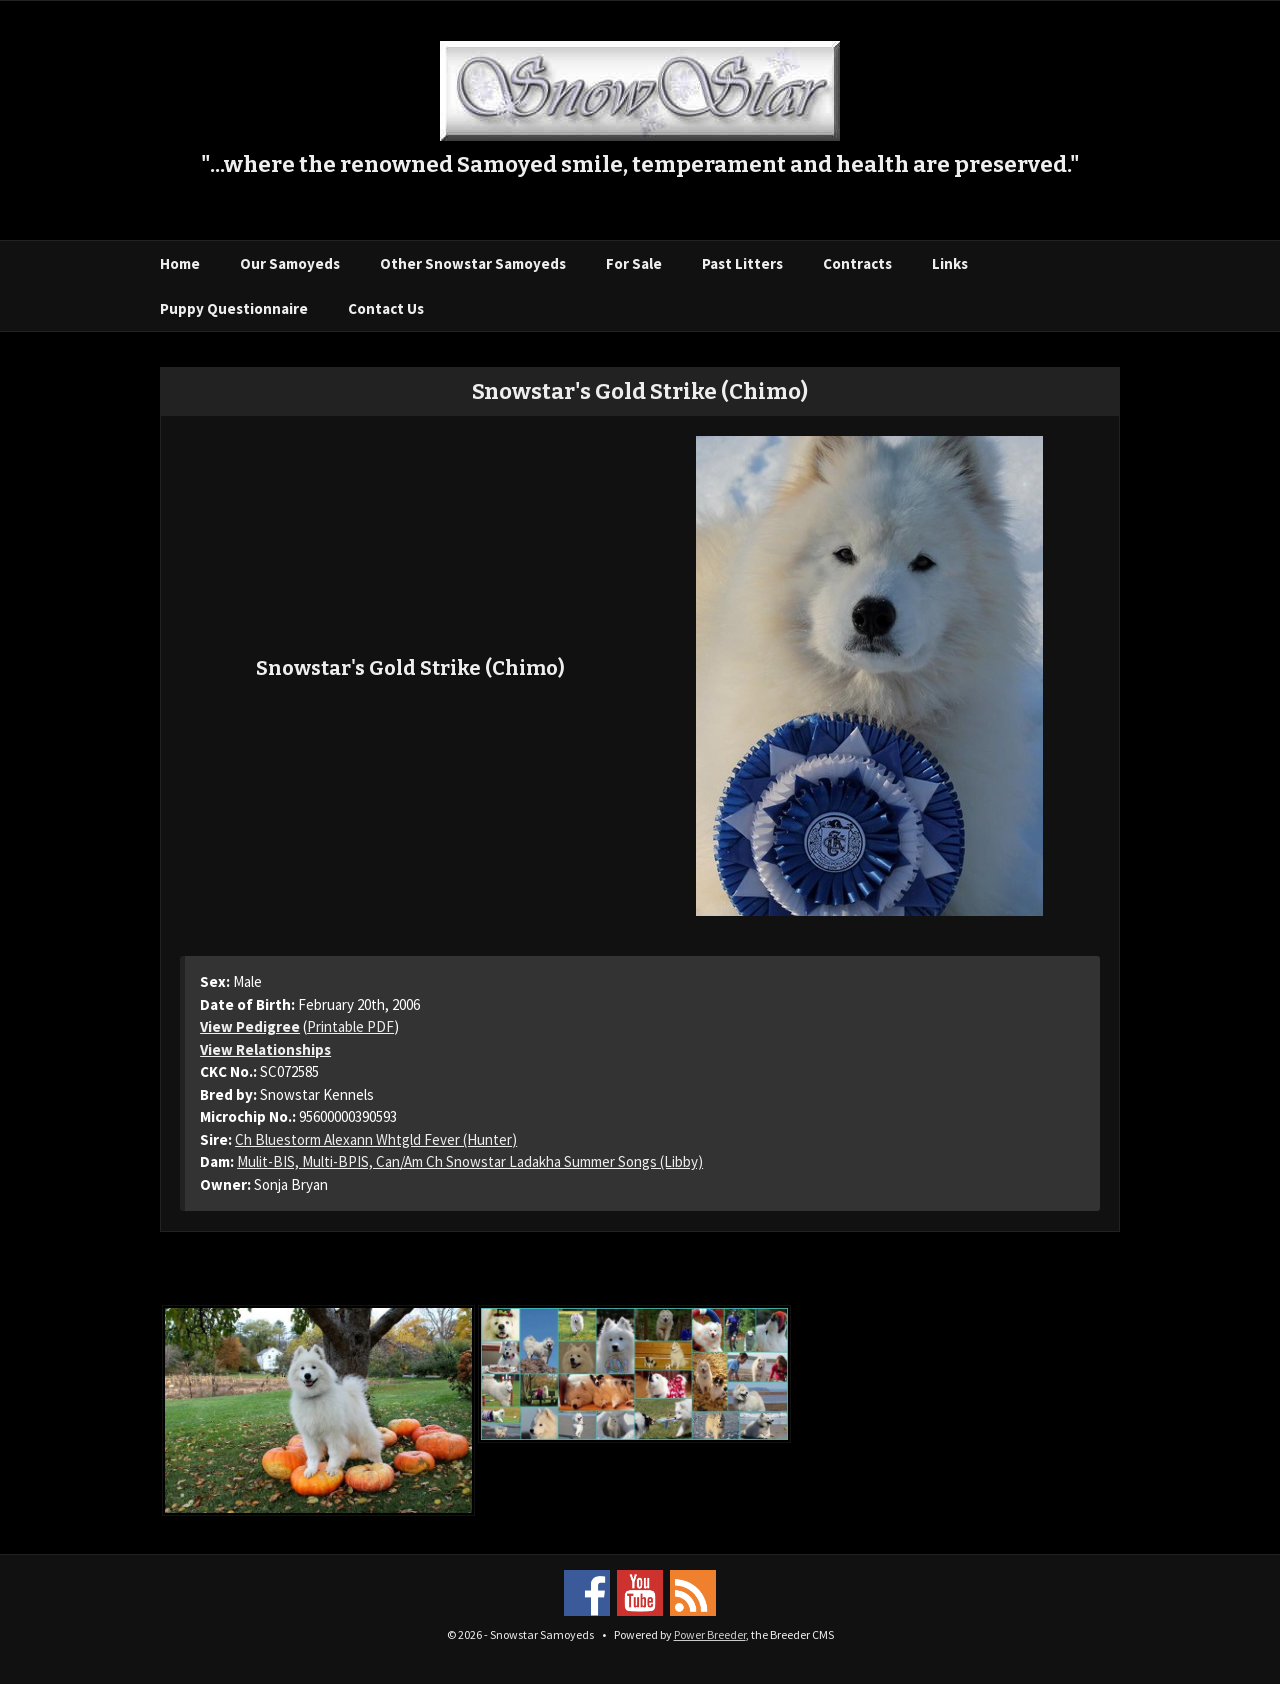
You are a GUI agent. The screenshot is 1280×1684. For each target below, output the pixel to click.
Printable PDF (350, 1026)
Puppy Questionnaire (234, 308)
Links (950, 263)
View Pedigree (250, 1026)
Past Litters (742, 263)
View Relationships (265, 1049)
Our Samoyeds (290, 263)
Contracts (857, 263)
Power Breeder (710, 1634)
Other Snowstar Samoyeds (473, 263)
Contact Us (386, 308)
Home (180, 263)
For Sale (634, 263)
